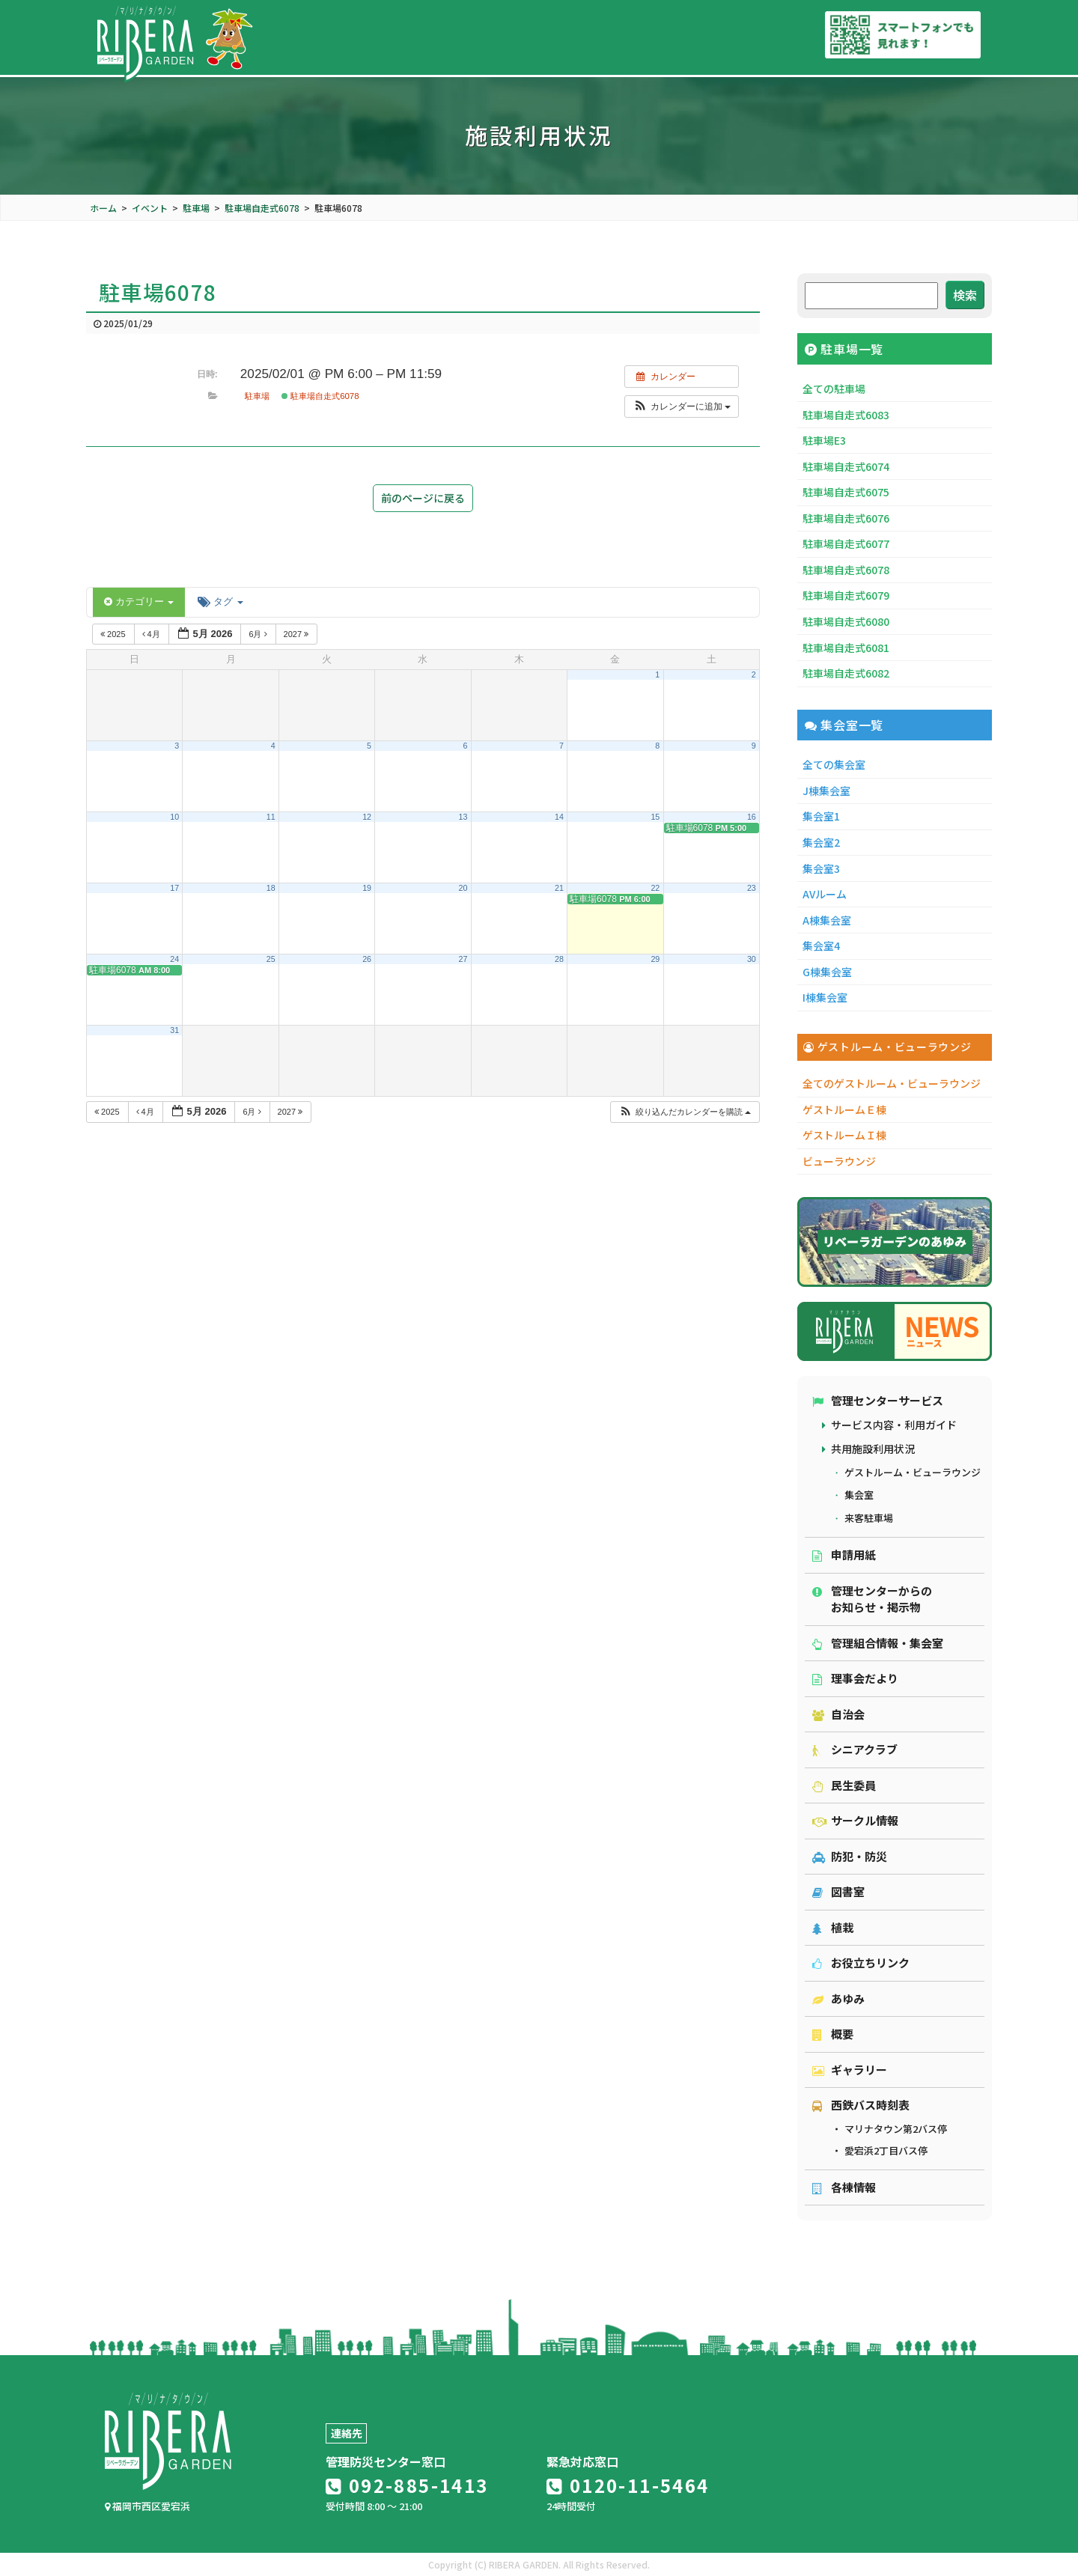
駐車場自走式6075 (846, 491)
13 (463, 816)
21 (559, 887)
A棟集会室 (827, 920)
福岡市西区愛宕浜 (147, 2506)
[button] (681, 406)
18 (271, 887)
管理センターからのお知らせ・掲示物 (872, 1599)
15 (655, 816)
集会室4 (821, 945)
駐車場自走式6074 (846, 466)
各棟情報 (844, 2187)
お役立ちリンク (861, 1962)
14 (559, 816)
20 (463, 887)
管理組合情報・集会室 (877, 1643)
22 (655, 887)
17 (174, 887)
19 (366, 887)
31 (174, 1030)
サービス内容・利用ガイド (894, 1424)
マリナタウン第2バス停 (895, 2129)
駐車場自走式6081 (846, 647)
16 (751, 816)
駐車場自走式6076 (846, 518)
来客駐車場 (868, 1518)
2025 (114, 634)
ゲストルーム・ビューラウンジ (912, 1472)
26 (366, 958)
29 (655, 958)
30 (751, 958)
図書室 (838, 1891)
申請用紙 (844, 1554)
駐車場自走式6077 (846, 543)
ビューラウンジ (839, 1161)
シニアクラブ (855, 1749)
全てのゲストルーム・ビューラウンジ (892, 1083)
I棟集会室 (825, 997)
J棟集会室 (826, 790)
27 (463, 958)
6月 (259, 634)
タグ (220, 601)
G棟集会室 (827, 971)
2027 (297, 634)
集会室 (859, 1495)
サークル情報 (855, 1820)
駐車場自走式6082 (846, 673)
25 (271, 958)
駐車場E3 (824, 440)
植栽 (832, 1927)
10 (174, 816)
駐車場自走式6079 (846, 595)
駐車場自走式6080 (846, 621)
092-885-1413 (407, 2485)
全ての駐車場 (834, 388)
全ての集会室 (834, 764)
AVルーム (825, 893)
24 (174, 958)
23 (751, 887)
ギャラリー (849, 2069)
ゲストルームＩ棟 (844, 1134)
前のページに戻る (423, 497)
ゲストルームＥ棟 (844, 1109)
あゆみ (838, 1998)
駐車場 (257, 396)
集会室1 (821, 816)
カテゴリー (139, 601)
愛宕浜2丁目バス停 (886, 2150)
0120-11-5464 (628, 2485)
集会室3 (821, 868)
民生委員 (844, 1785)
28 (559, 958)
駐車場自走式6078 (320, 396)
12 (366, 816)
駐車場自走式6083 (846, 414)
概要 (832, 2033)
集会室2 (821, 842)
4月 (152, 634)
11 (271, 816)
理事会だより (855, 1678)
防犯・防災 (849, 1856)
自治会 (838, 1714)
